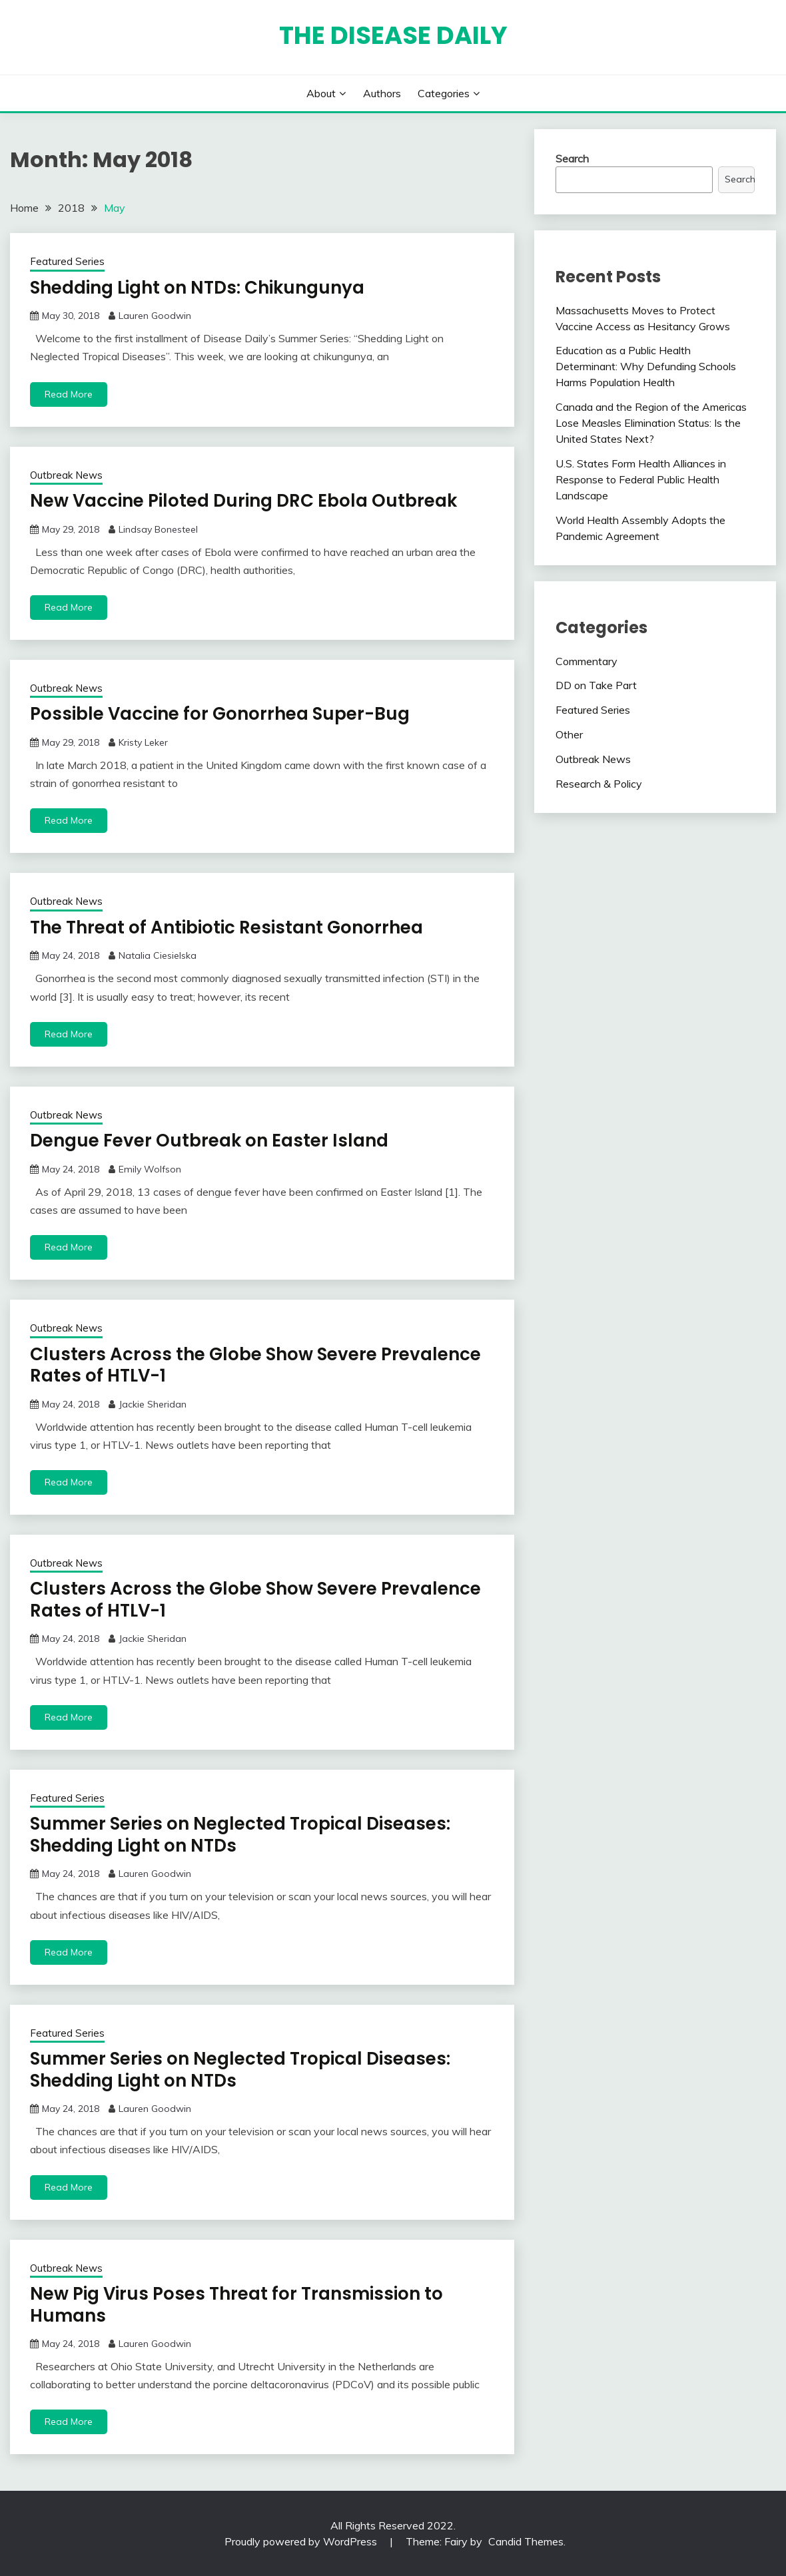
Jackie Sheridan (153, 1404)
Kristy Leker (143, 742)
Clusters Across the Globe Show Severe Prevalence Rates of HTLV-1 (255, 1365)
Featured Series (67, 261)
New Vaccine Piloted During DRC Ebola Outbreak (243, 501)
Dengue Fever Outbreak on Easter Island (209, 1141)
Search (572, 158)
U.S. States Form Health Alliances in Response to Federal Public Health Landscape (641, 479)
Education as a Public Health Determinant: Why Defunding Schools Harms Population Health (646, 366)
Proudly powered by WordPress (302, 2541)
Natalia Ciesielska (157, 955)
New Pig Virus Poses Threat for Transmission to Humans (236, 2305)
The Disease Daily (393, 35)
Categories (444, 93)
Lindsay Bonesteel (158, 529)
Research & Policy (599, 783)
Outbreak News (66, 475)
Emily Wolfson (150, 1169)
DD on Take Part (596, 685)
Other (569, 734)
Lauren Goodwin (155, 316)
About (321, 93)
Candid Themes (526, 2541)
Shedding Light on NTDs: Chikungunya (197, 288)
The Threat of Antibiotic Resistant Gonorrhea (226, 927)
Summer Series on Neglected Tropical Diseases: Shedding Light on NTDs (240, 1835)
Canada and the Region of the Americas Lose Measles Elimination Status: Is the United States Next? (651, 422)
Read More (69, 394)
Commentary (586, 661)
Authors (382, 93)
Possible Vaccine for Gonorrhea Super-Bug (220, 714)
